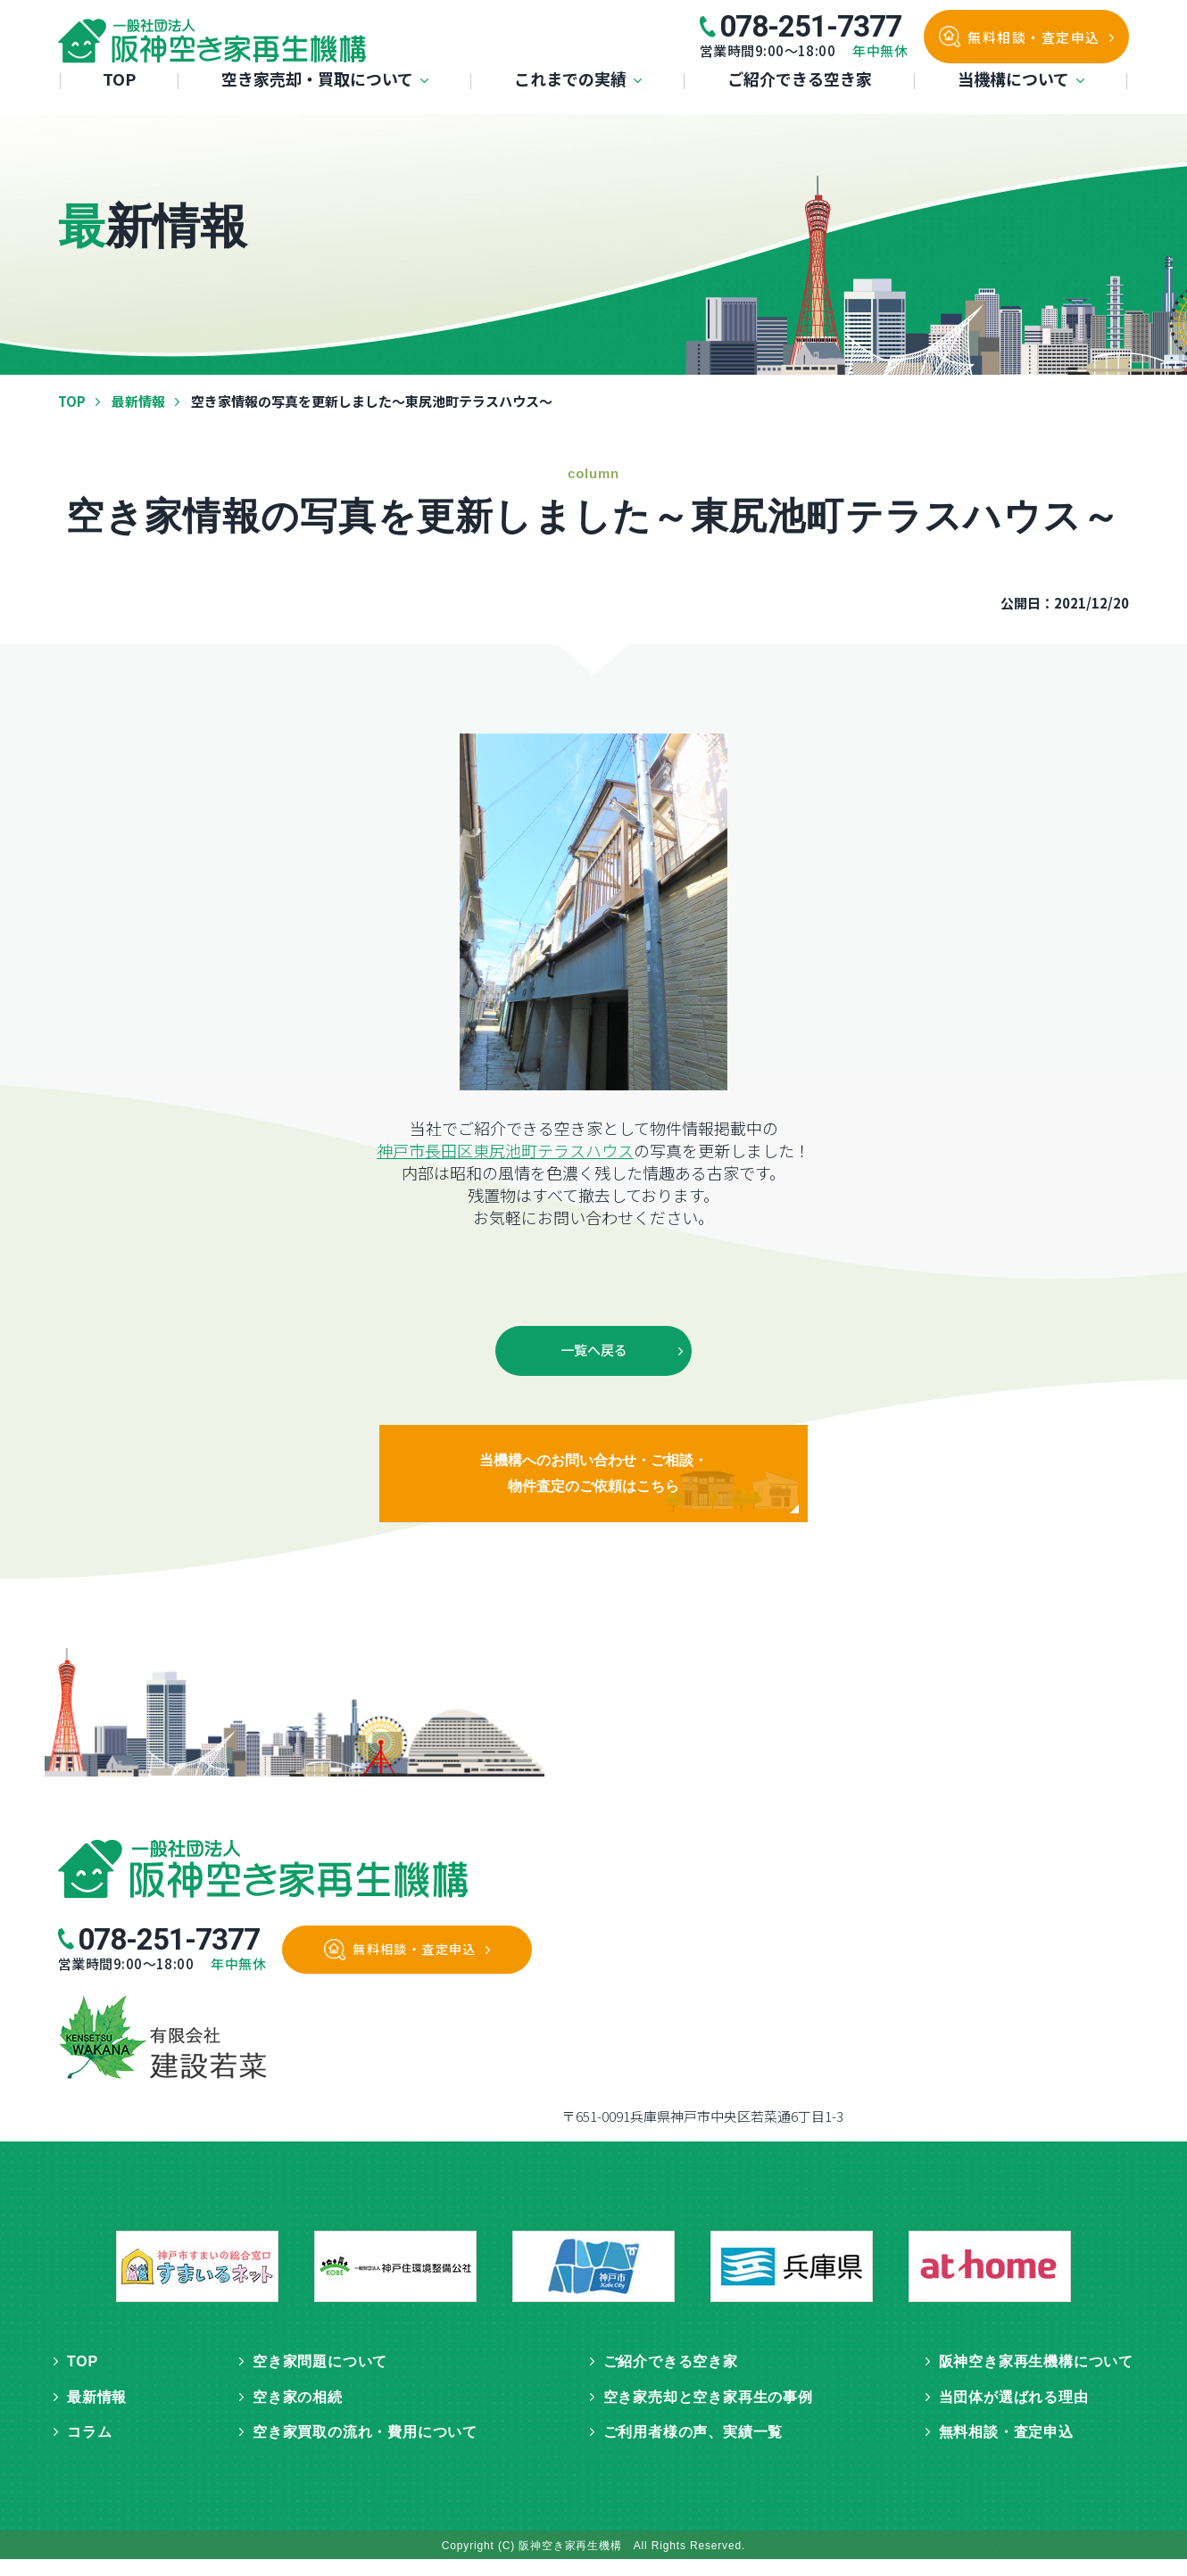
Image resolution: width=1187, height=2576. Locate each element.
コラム (89, 2448)
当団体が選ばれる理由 (1014, 2414)
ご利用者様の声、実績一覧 (693, 2448)
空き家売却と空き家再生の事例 (708, 2414)
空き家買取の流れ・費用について (365, 2448)
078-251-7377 (810, 26)
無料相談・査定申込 (1033, 37)
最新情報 (138, 401)
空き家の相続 (298, 2414)
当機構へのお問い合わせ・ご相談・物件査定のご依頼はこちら (594, 1484)
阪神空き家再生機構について (1036, 2378)
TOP (119, 105)
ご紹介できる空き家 (799, 105)
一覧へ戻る (594, 1352)
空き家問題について (320, 2378)
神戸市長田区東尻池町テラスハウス (505, 1150)
